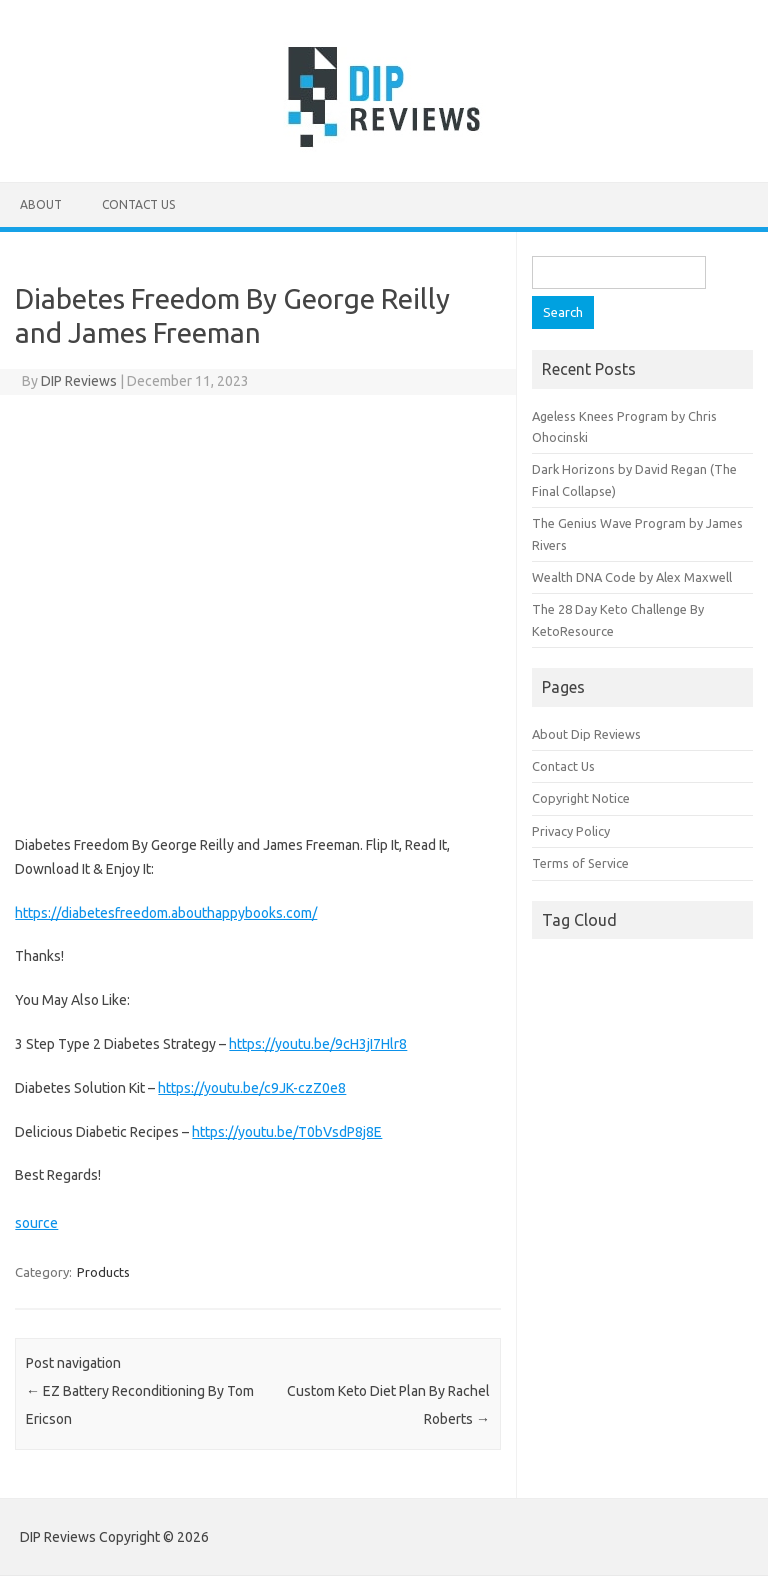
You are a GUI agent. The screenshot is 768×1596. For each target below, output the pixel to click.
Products (103, 1272)
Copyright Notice (581, 798)
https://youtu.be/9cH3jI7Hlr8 (318, 1044)
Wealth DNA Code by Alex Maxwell (632, 577)
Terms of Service (580, 863)
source (36, 1223)
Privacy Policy (571, 831)
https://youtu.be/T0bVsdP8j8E (287, 1132)
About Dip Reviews (586, 734)
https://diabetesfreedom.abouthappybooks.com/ (166, 913)
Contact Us (138, 204)
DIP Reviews (79, 381)
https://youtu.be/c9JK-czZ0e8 (252, 1088)
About (41, 204)
